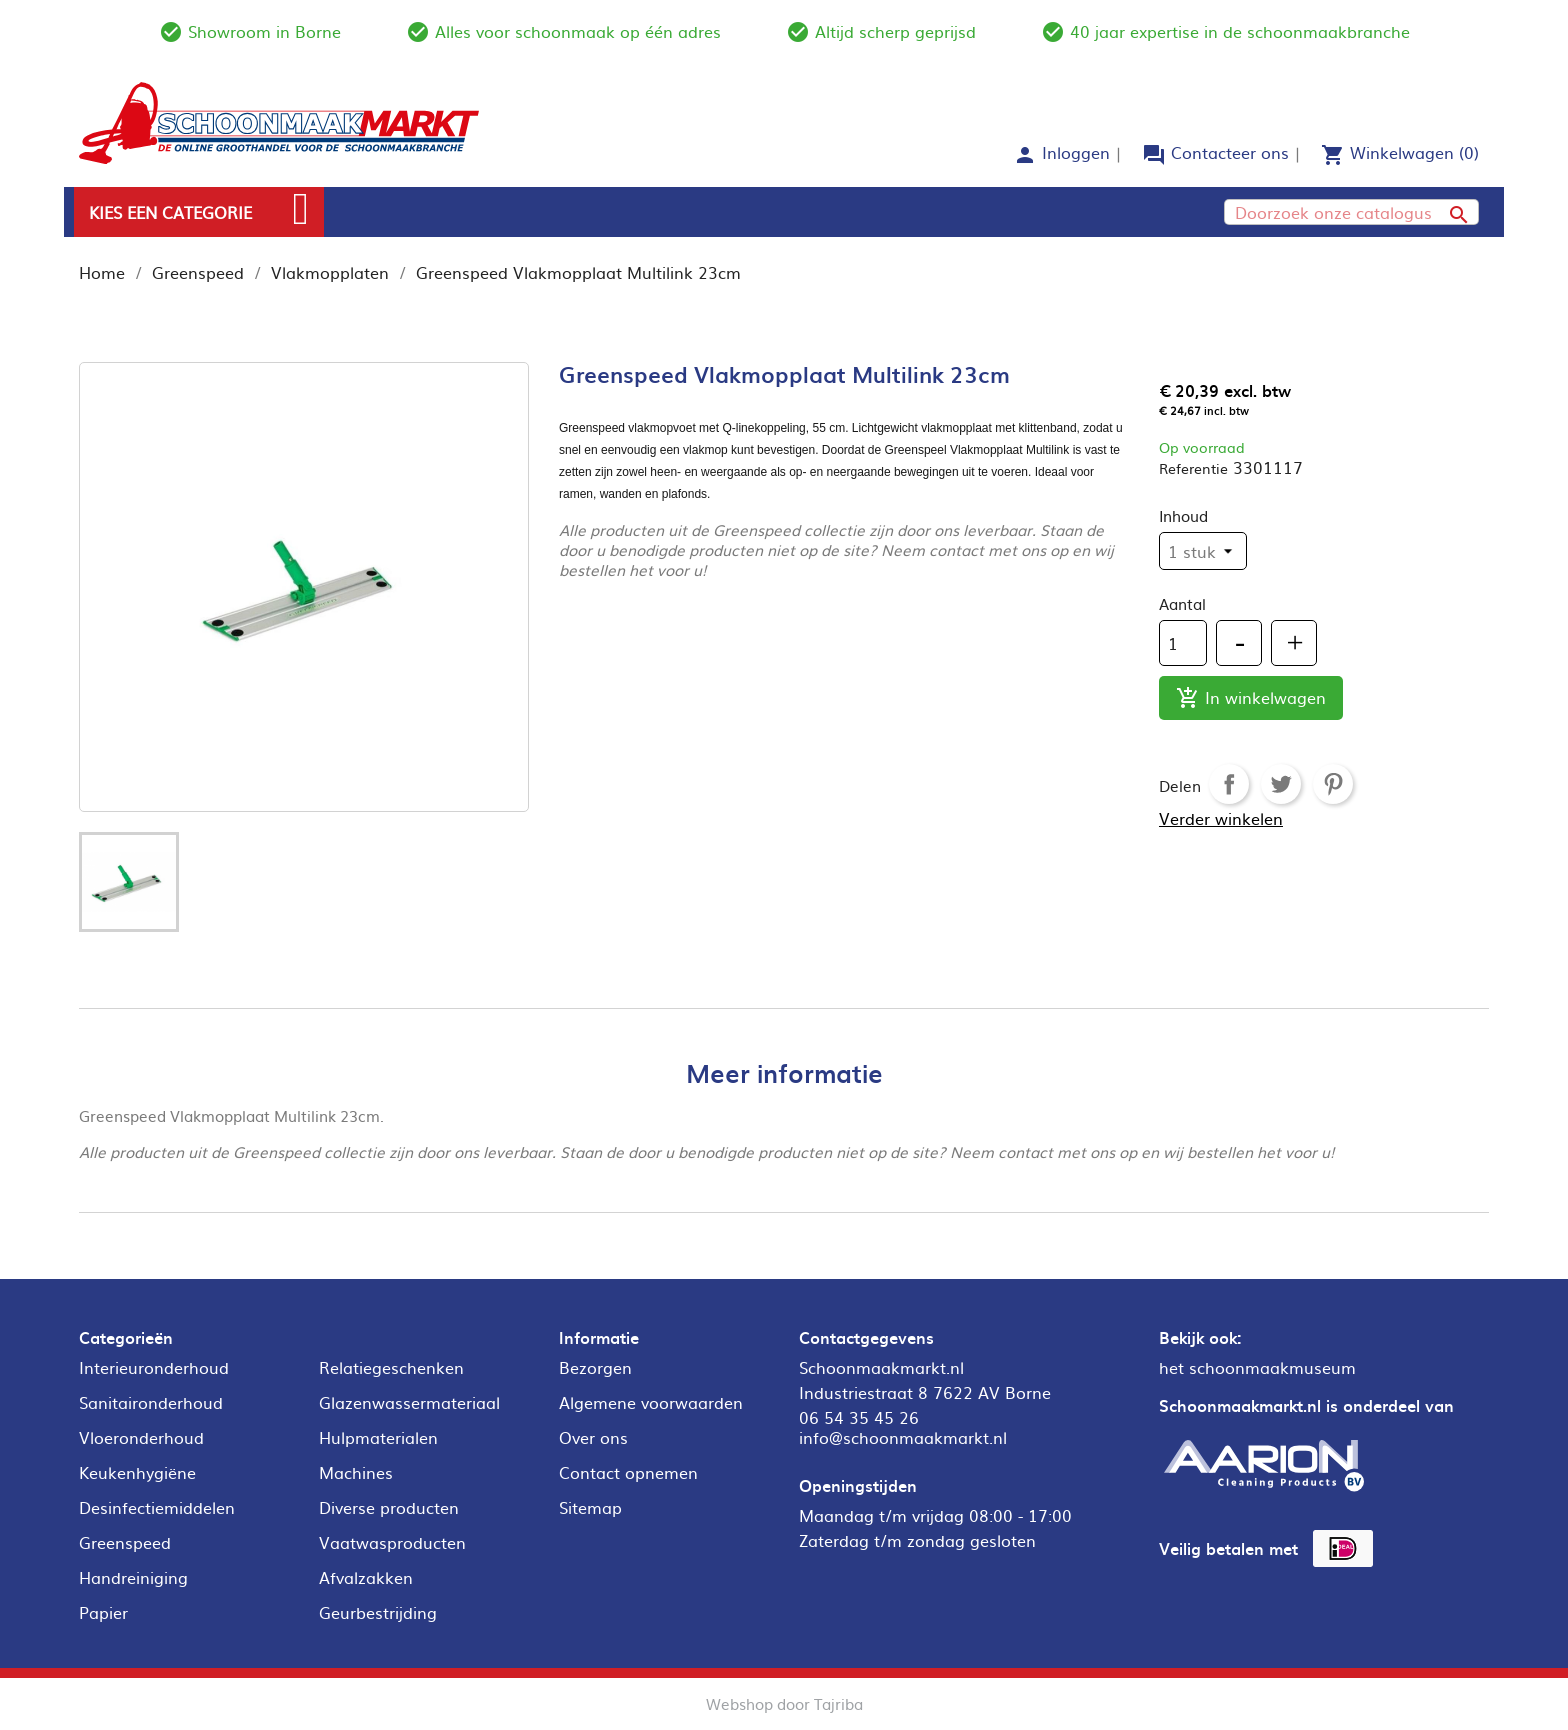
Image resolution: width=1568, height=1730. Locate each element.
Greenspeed (125, 1542)
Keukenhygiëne (137, 1472)
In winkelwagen (1251, 698)
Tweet (1281, 784)
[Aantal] (1183, 643)
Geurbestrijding (378, 1612)
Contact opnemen (628, 1472)
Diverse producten (389, 1507)
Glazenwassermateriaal (409, 1402)
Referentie (1193, 468)
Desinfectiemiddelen (157, 1507)
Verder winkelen (1221, 818)
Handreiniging (133, 1577)
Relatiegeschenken (391, 1367)
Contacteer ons (1230, 152)
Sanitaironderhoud (151, 1402)
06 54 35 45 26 (859, 1417)
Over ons (593, 1437)
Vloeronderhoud (141, 1437)
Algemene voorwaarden (651, 1402)
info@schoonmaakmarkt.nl (903, 1437)
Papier (103, 1612)
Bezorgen (595, 1367)
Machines (356, 1472)
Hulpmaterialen (378, 1437)
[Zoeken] (1351, 212)
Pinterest (1333, 784)
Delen (1229, 784)
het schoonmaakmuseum (1257, 1367)
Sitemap (590, 1507)
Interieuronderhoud (154, 1367)
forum (1154, 155)
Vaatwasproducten (392, 1542)
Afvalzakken (366, 1577)
